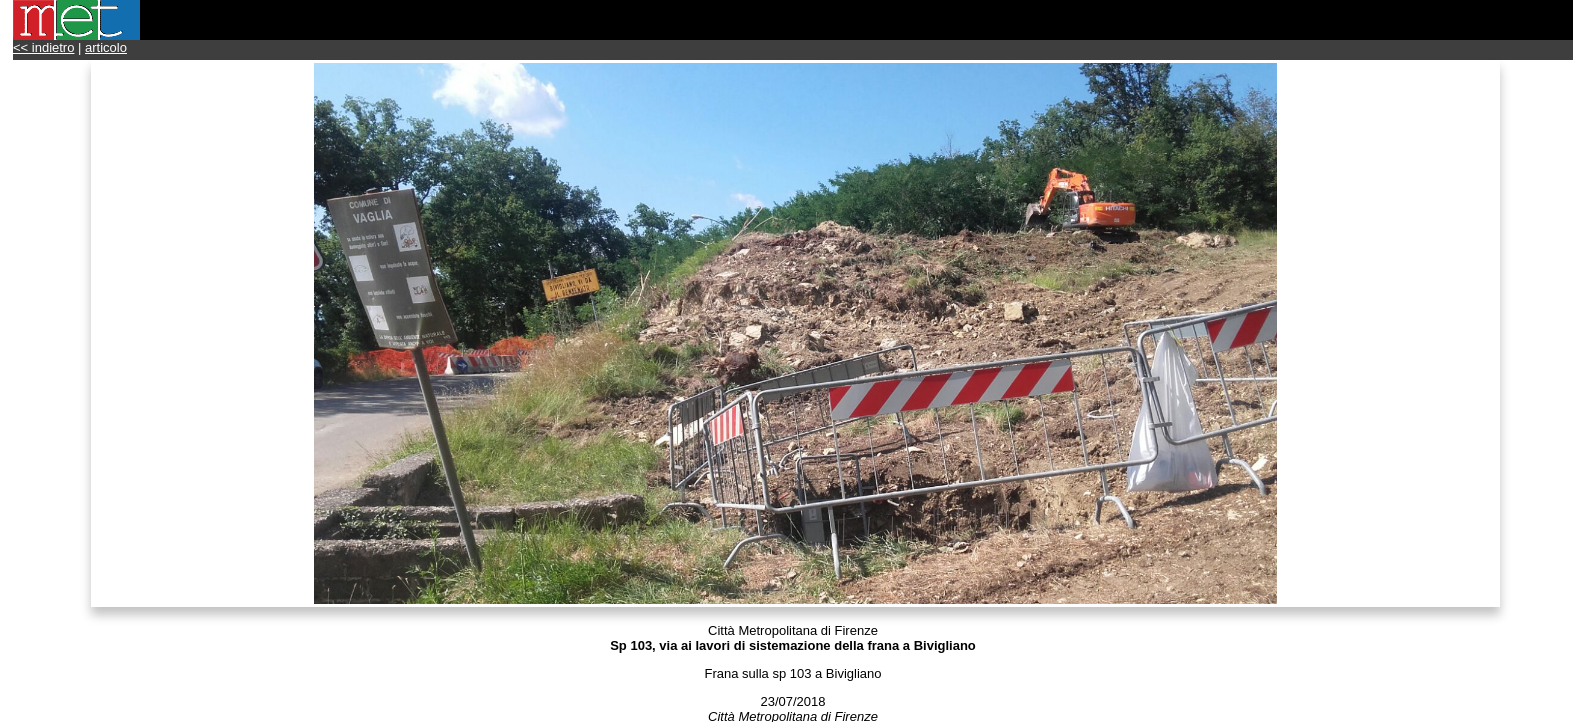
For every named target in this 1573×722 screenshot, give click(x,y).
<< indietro (43, 47)
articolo (106, 47)
